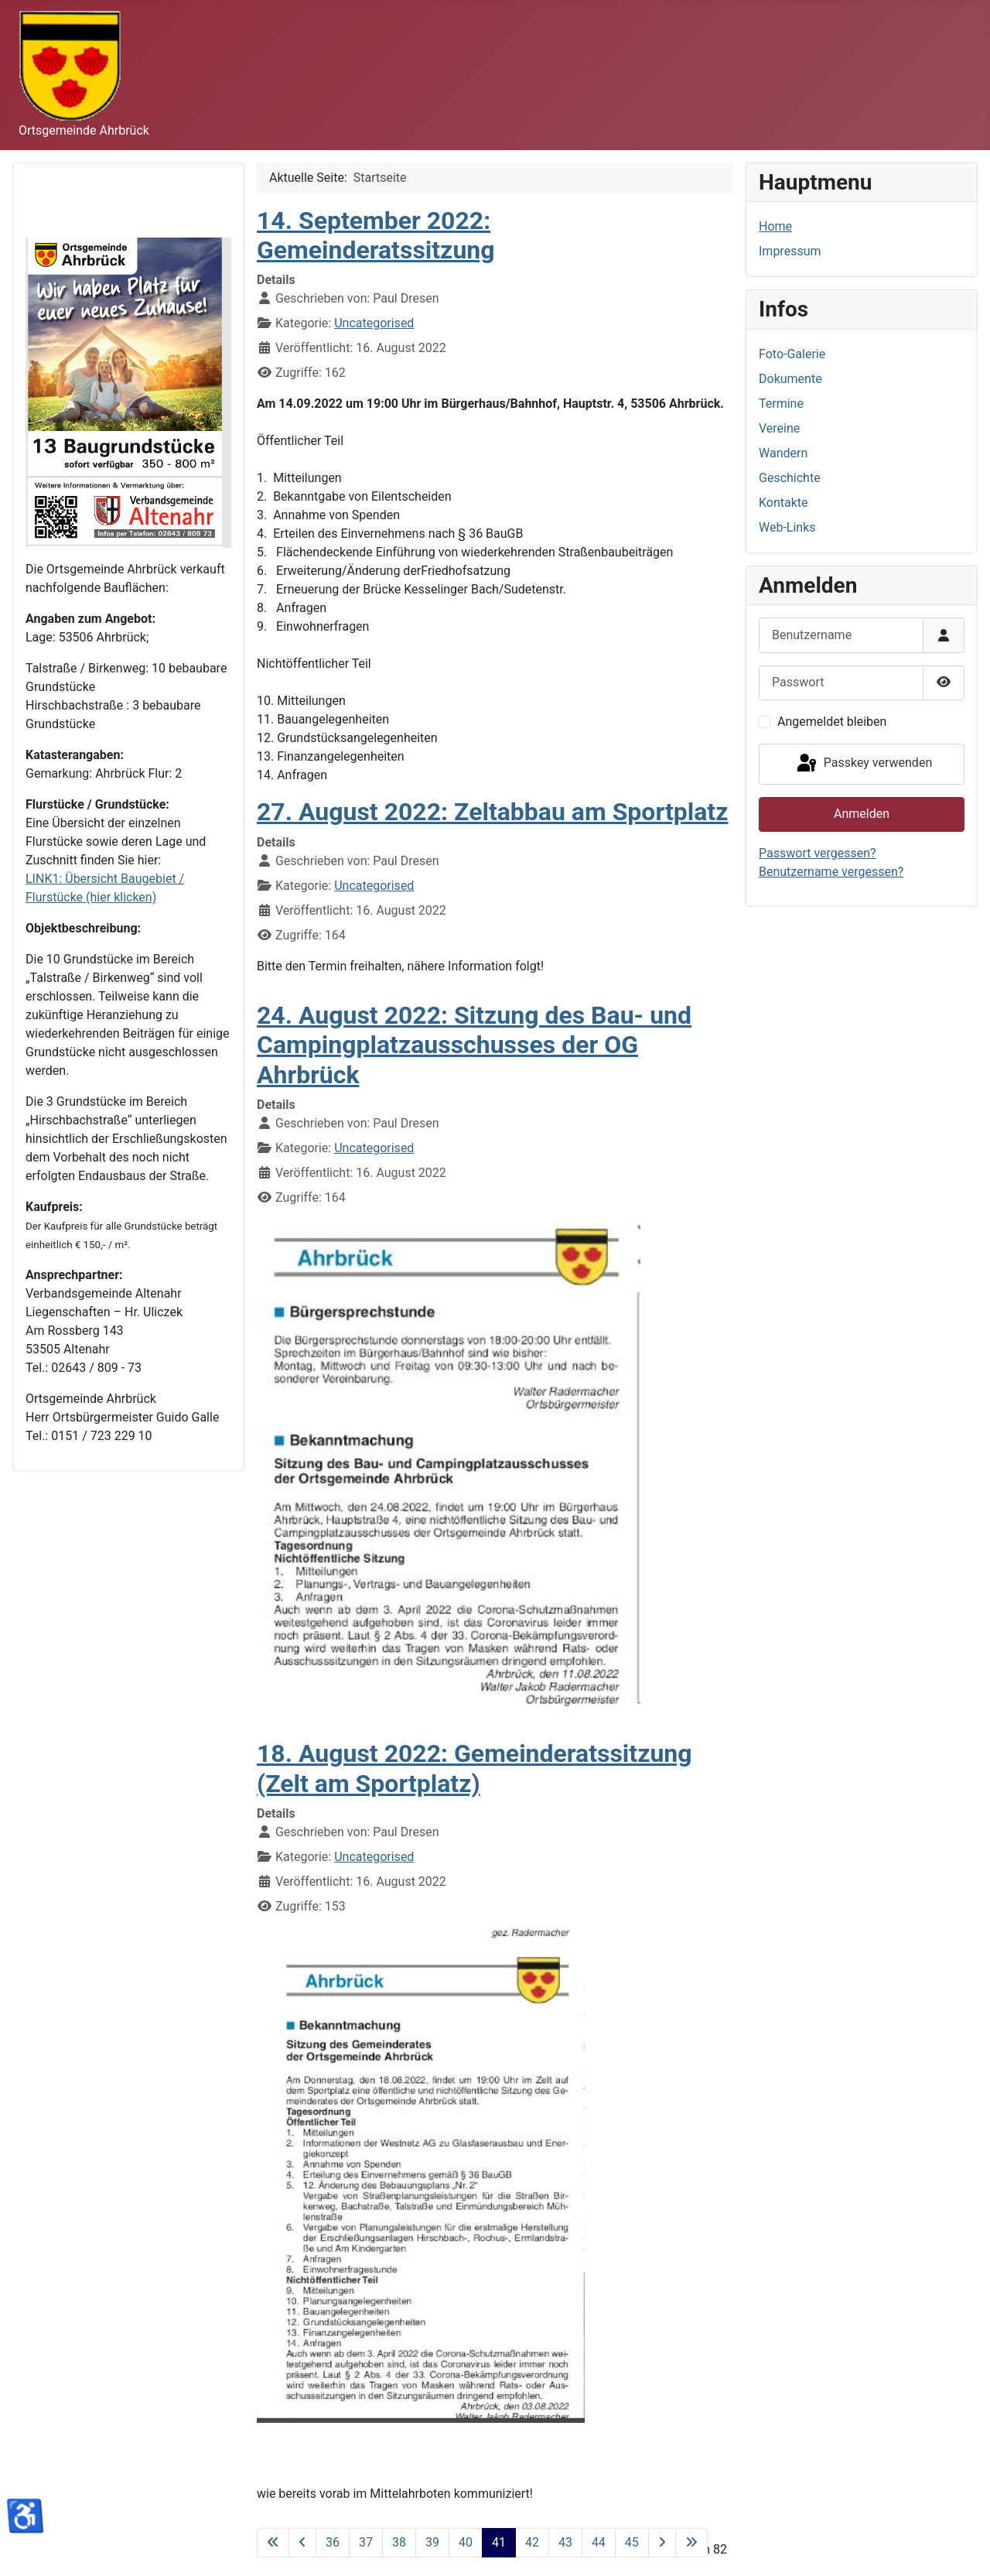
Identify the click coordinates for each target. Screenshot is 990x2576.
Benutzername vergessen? (831, 871)
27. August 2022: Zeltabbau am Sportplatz (492, 811)
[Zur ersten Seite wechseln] (273, 2542)
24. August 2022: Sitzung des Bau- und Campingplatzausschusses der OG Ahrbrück (474, 1045)
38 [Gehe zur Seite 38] (399, 2542)
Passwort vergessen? (817, 853)
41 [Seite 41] (499, 2542)
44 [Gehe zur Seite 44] (599, 2542)
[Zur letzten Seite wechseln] (691, 2542)
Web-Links (787, 527)
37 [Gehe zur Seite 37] (366, 2542)
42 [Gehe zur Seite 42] (532, 2542)
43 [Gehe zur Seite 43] (565, 2542)
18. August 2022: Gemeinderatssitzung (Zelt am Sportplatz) (474, 1768)
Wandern (783, 453)
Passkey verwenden (863, 763)
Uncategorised (374, 323)
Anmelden (861, 813)
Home (775, 226)
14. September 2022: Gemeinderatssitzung (376, 235)
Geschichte (790, 477)
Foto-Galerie (792, 354)
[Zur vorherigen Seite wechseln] (302, 2542)
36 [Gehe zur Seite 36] (333, 2542)
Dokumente (790, 378)
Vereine (779, 428)
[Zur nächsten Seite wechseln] (662, 2542)
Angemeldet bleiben (831, 721)
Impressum (790, 251)
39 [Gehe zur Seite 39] (432, 2542)
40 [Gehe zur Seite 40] (466, 2542)
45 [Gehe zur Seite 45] (632, 2542)
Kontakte (783, 502)
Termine (781, 403)
